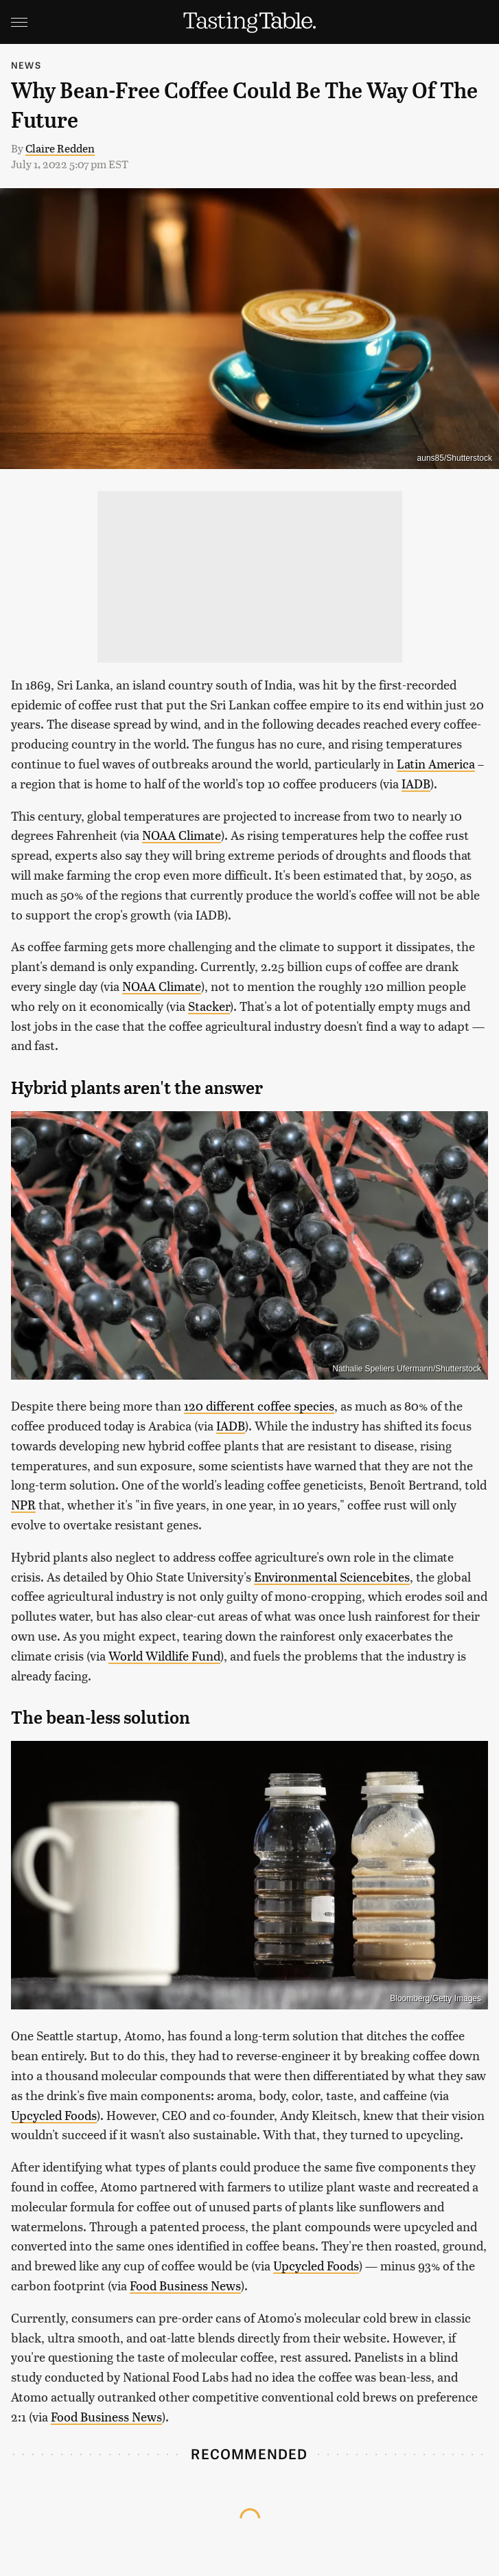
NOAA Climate (181, 834)
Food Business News (185, 2285)
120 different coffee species (259, 1405)
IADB (416, 783)
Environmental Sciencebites (332, 1576)
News (26, 64)
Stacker (209, 1005)
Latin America (436, 763)
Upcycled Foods (54, 2114)
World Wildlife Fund (164, 1655)
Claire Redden (60, 148)
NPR (23, 1504)
